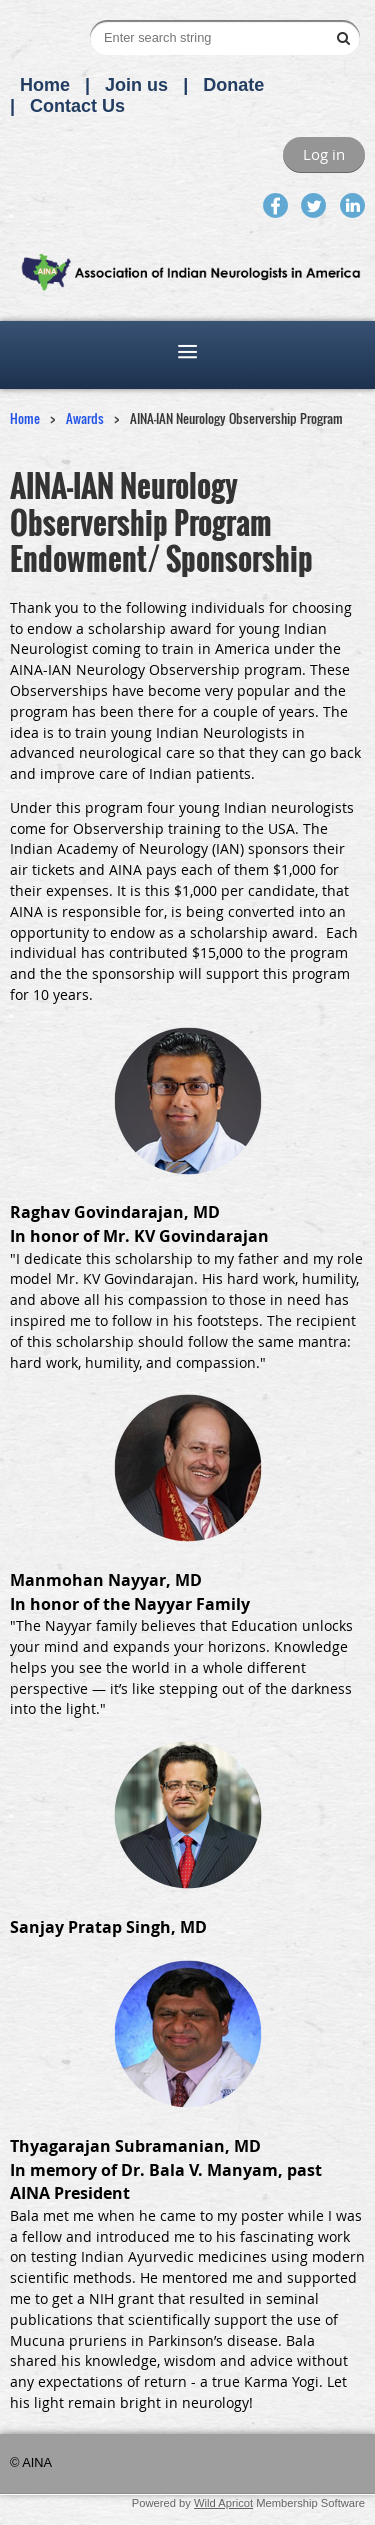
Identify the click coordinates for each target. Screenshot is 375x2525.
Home (45, 85)
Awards (85, 418)
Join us (136, 85)
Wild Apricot (223, 2503)
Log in (324, 154)
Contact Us (77, 106)
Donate (233, 85)
